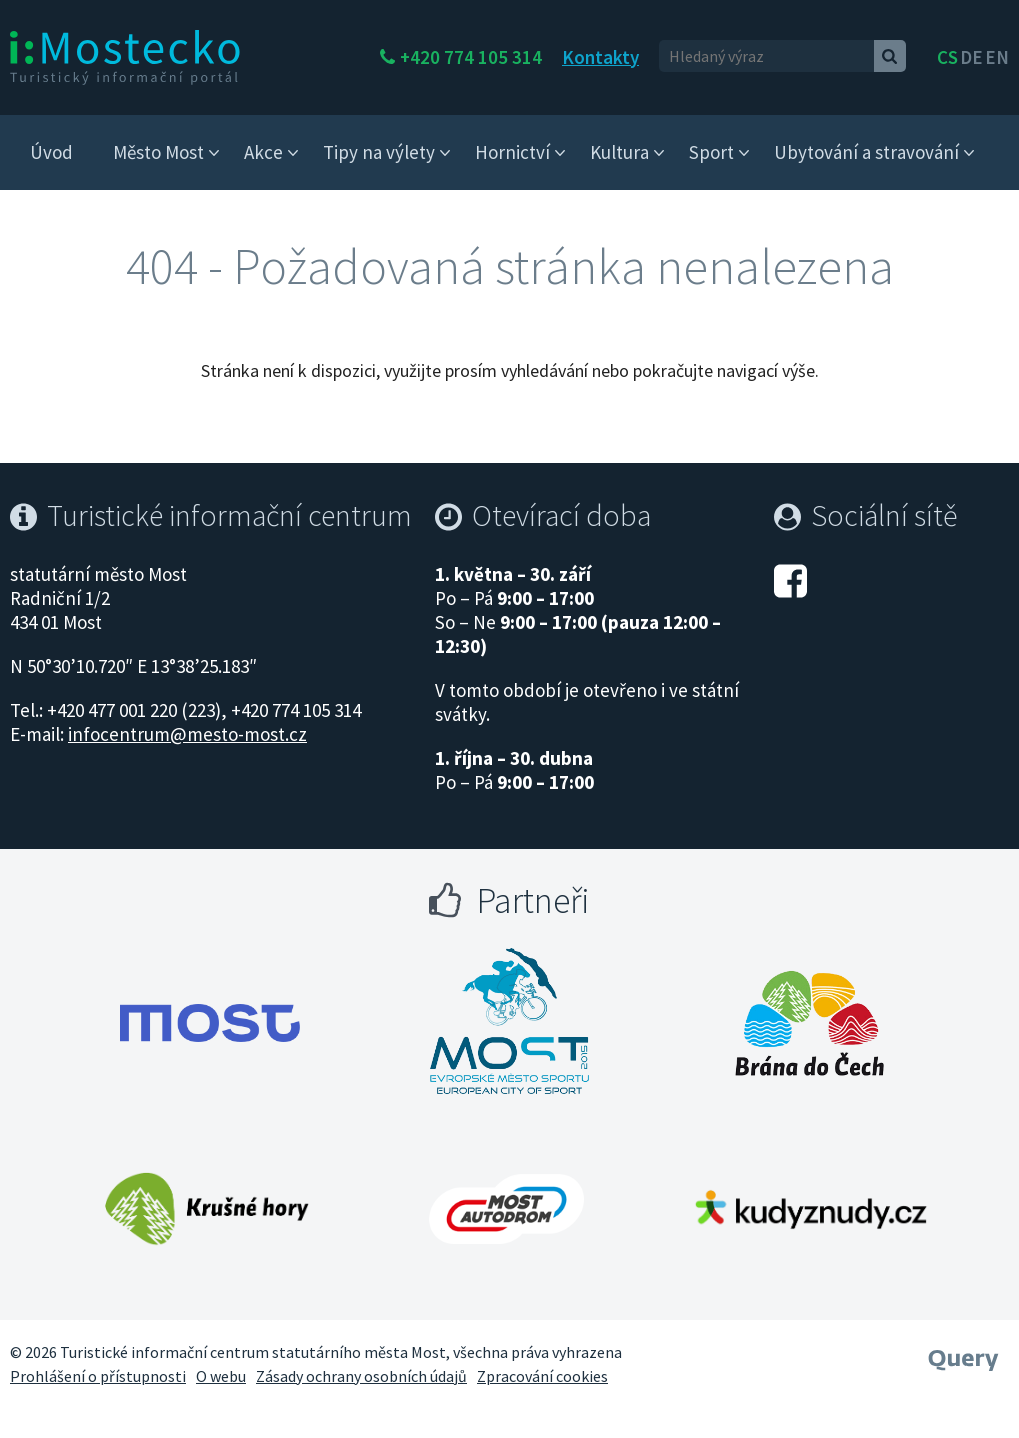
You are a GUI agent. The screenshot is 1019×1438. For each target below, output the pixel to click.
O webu (221, 1376)
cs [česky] (947, 57)
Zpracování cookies (542, 1376)
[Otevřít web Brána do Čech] (810, 1023)
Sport (711, 152)
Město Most (158, 152)
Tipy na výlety (379, 152)
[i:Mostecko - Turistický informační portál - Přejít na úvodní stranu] (125, 56)
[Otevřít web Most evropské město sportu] (510, 1023)
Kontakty (671, 57)
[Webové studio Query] (963, 1353)
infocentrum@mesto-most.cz (187, 734)
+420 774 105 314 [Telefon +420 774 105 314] (542, 57)
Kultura (619, 152)
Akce (263, 152)
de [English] (971, 57)
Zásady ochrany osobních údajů (361, 1376)
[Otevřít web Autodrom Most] (507, 1209)
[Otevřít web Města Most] (210, 1023)
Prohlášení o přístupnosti (98, 1376)
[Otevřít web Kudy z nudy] (810, 1209)
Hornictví (512, 152)
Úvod (51, 152)
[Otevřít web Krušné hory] (207, 1209)
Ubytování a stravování (866, 152)
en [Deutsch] (997, 57)
